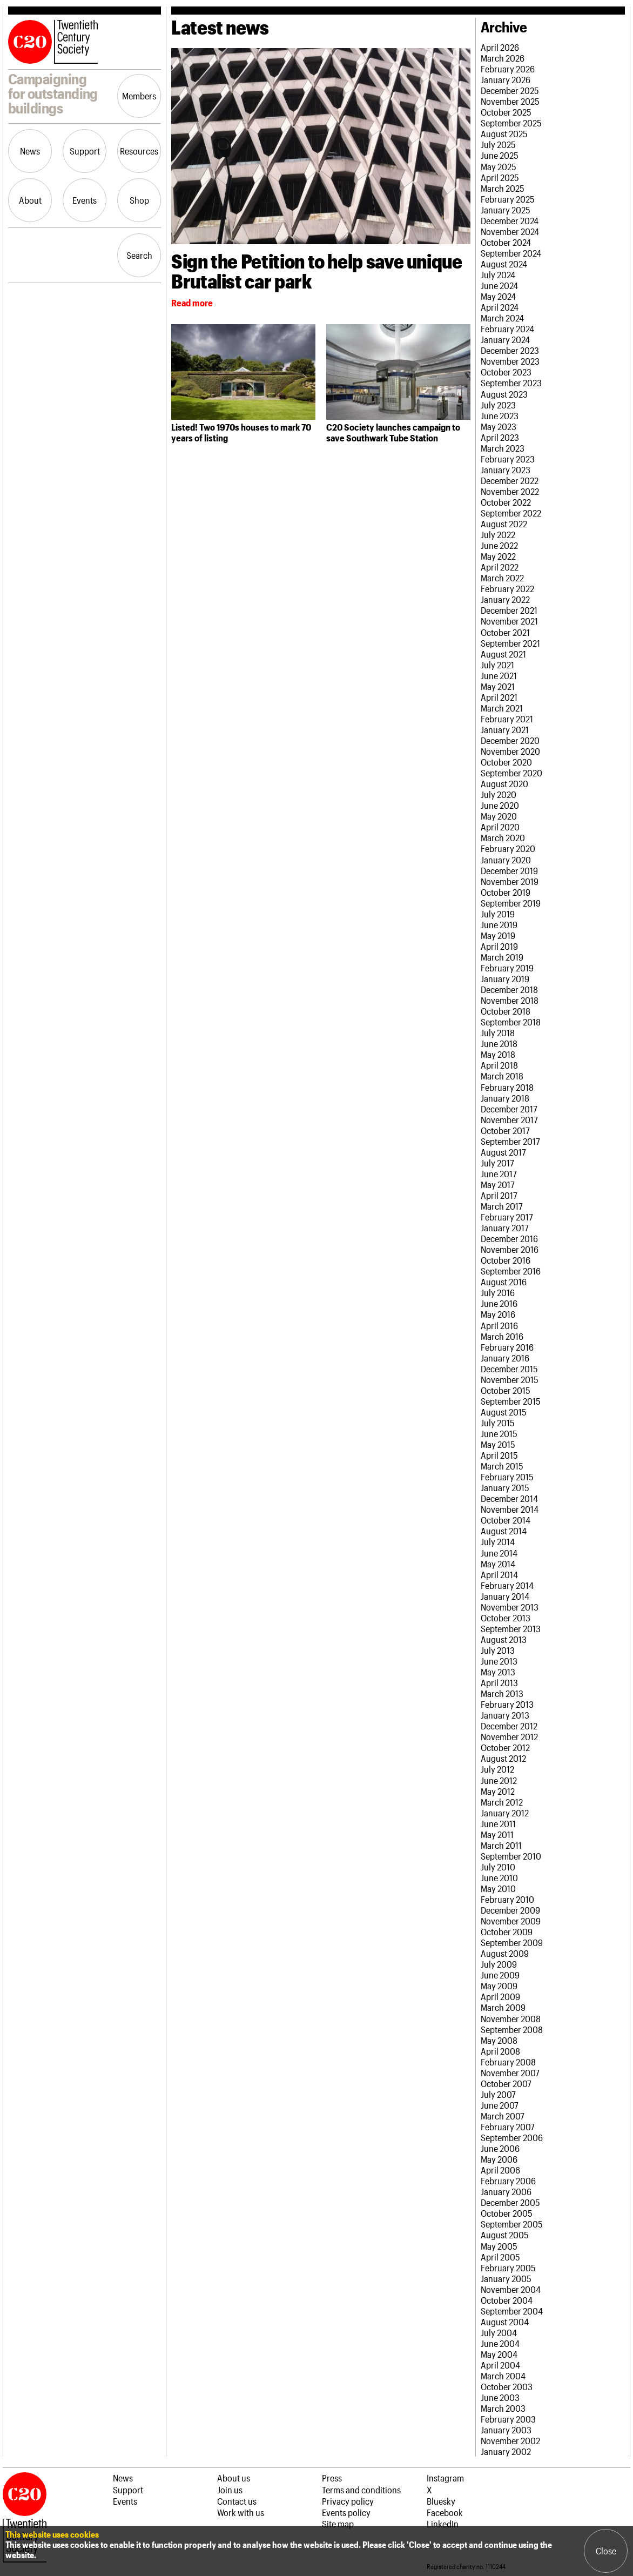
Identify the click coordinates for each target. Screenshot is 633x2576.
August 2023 (504, 393)
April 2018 (499, 1064)
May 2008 (499, 2040)
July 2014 (498, 1541)
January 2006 (506, 2191)
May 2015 (498, 1444)
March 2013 (502, 1693)
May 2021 (498, 686)
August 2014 (504, 1530)
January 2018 (505, 1097)
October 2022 (506, 502)
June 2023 (499, 415)
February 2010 (507, 1899)
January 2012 (505, 1812)
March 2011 (501, 1845)
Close (606, 2550)
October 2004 (507, 2300)
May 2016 (498, 1314)
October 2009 (507, 1931)
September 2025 (511, 122)
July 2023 (498, 404)
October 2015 (505, 1390)
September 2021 (510, 643)
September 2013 (511, 1628)
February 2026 (508, 68)
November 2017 (509, 1119)
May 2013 (498, 1671)
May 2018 (498, 1054)
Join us (230, 2489)
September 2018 (511, 1021)
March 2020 (503, 837)
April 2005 (500, 2256)
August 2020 (504, 783)
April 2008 (500, 2050)
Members (139, 95)
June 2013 (499, 1660)
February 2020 (508, 848)
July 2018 (498, 1032)
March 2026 (502, 57)
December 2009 (510, 1909)
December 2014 (509, 1498)
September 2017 (510, 1141)
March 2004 (503, 2375)
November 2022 (510, 491)
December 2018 (509, 989)
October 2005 (507, 2213)
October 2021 (505, 632)
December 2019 (509, 870)
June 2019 (499, 924)
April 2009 (500, 1996)
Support (85, 150)
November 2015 (509, 1379)
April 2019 (499, 946)
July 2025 (498, 144)
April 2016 (499, 1325)
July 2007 (498, 2094)
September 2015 (511, 1401)
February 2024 (507, 328)
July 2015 (498, 1422)
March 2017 (502, 1205)
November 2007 (510, 2072)
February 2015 (507, 1476)
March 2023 (502, 447)
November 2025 (510, 101)
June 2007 (499, 2104)
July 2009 (499, 1963)
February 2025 (508, 198)
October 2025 (506, 111)
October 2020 (506, 761)
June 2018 (499, 1043)
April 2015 (499, 1455)
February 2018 (507, 1087)
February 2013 (507, 1704)
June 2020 (500, 805)
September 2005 (512, 2223)
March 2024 (502, 317)
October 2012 (505, 1747)
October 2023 (506, 371)
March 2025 (502, 188)
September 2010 (511, 1855)
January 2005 (506, 2278)
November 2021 (509, 620)
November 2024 (510, 231)
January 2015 (505, 1487)
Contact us (237, 2501)
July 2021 (497, 664)
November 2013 (509, 1606)
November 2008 (511, 2018)
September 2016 (511, 1270)
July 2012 (497, 1768)
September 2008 (512, 2029)
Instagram (445, 2477)
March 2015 (502, 1465)
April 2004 (500, 2364)
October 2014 (505, 1519)
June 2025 (499, 155)
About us (233, 2477)
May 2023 (498, 426)
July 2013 (498, 1650)
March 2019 (502, 956)
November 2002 (510, 2440)
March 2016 (502, 1336)
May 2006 (499, 2159)
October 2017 (505, 1130)
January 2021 (505, 729)
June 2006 (500, 2148)
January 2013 (505, 1714)
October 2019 (505, 892)
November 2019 (509, 881)
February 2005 (508, 2267)
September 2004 (512, 2310)
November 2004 (511, 2289)
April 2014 (499, 1574)
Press (332, 2477)
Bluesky (441, 2501)
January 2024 (505, 339)
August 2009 (505, 1953)
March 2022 (502, 577)
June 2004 (500, 2343)
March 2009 (503, 2007)
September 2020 (511, 772)
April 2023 (500, 437)
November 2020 (510, 751)
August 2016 (504, 1281)
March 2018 (502, 1075)
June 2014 (499, 1552)
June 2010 (499, 1877)
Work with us (240, 2512)
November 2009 (511, 1920)
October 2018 (505, 1010)
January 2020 (506, 859)
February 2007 (508, 2126)
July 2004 (499, 2332)
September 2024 (511, 252)
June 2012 (499, 1780)
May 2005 (499, 2245)
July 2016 (498, 1292)
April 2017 (499, 1195)
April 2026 (500, 47)
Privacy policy (348, 2501)
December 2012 (509, 1725)
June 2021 (499, 675)
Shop (139, 199)
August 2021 (503, 653)
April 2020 (500, 826)
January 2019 (505, 978)
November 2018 (509, 1000)
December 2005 (510, 2202)
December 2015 (509, 1368)
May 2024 (498, 296)
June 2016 (499, 1303)
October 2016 (505, 1260)
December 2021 (509, 610)
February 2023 (508, 458)
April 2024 (499, 306)
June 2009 (500, 1974)
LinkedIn (443, 2523)
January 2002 (506, 2451)
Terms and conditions (361, 2489)
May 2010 (498, 1888)
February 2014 (507, 1585)
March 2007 (502, 2115)
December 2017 (509, 1108)
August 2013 (504, 1639)
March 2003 (503, 2408)
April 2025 (500, 177)
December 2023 (510, 350)
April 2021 (499, 697)
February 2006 (508, 2180)
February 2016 (507, 1346)
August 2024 (504, 263)
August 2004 (505, 2321)
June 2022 (499, 545)
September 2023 (511, 382)
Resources (139, 150)
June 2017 (499, 1173)
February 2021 (507, 718)
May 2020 (499, 815)
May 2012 (498, 1791)
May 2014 (498, 1563)
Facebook (445, 2512)
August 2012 (503, 1758)
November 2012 (509, 1736)
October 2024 (506, 242)
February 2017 (507, 1216)
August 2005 (505, 2234)
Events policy (346, 2512)
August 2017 (503, 1151)
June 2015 (499, 1433)
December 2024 (509, 220)
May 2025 (498, 166)
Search (139, 255)
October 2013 (505, 1617)
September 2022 (511, 512)
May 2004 (499, 2354)
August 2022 (504, 523)
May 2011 (497, 1834)
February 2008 (508, 2061)
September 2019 (511, 902)
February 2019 (507, 967)
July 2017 (497, 1162)
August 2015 (504, 1411)
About (30, 199)
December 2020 (510, 740)
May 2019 (498, 935)
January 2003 (506, 2429)
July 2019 (498, 913)
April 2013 (499, 1682)
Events (84, 199)
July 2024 (498, 274)
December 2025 (510, 90)
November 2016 (509, 1249)
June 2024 (499, 285)
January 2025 (505, 209)
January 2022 (505, 599)
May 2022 (498, 556)
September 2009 (512, 1942)
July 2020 (498, 794)
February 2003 (508, 2418)
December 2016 (509, 1238)
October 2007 (506, 2083)
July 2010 (498, 1866)
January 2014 (505, 1596)
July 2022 (498, 534)
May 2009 (499, 1985)
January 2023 (505, 469)
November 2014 (509, 1509)
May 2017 (498, 1184)
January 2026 (505, 79)
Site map (338, 2523)
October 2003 (507, 2386)
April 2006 (500, 2169)
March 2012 (502, 1801)
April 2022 (499, 566)
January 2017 (505, 1227)
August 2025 (504, 133)
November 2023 (510, 360)
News (30, 150)
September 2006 (512, 2137)
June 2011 (498, 1823)
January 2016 (505, 1357)
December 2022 (509, 480)
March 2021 (502, 707)
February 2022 (507, 588)
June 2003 (500, 2397)
